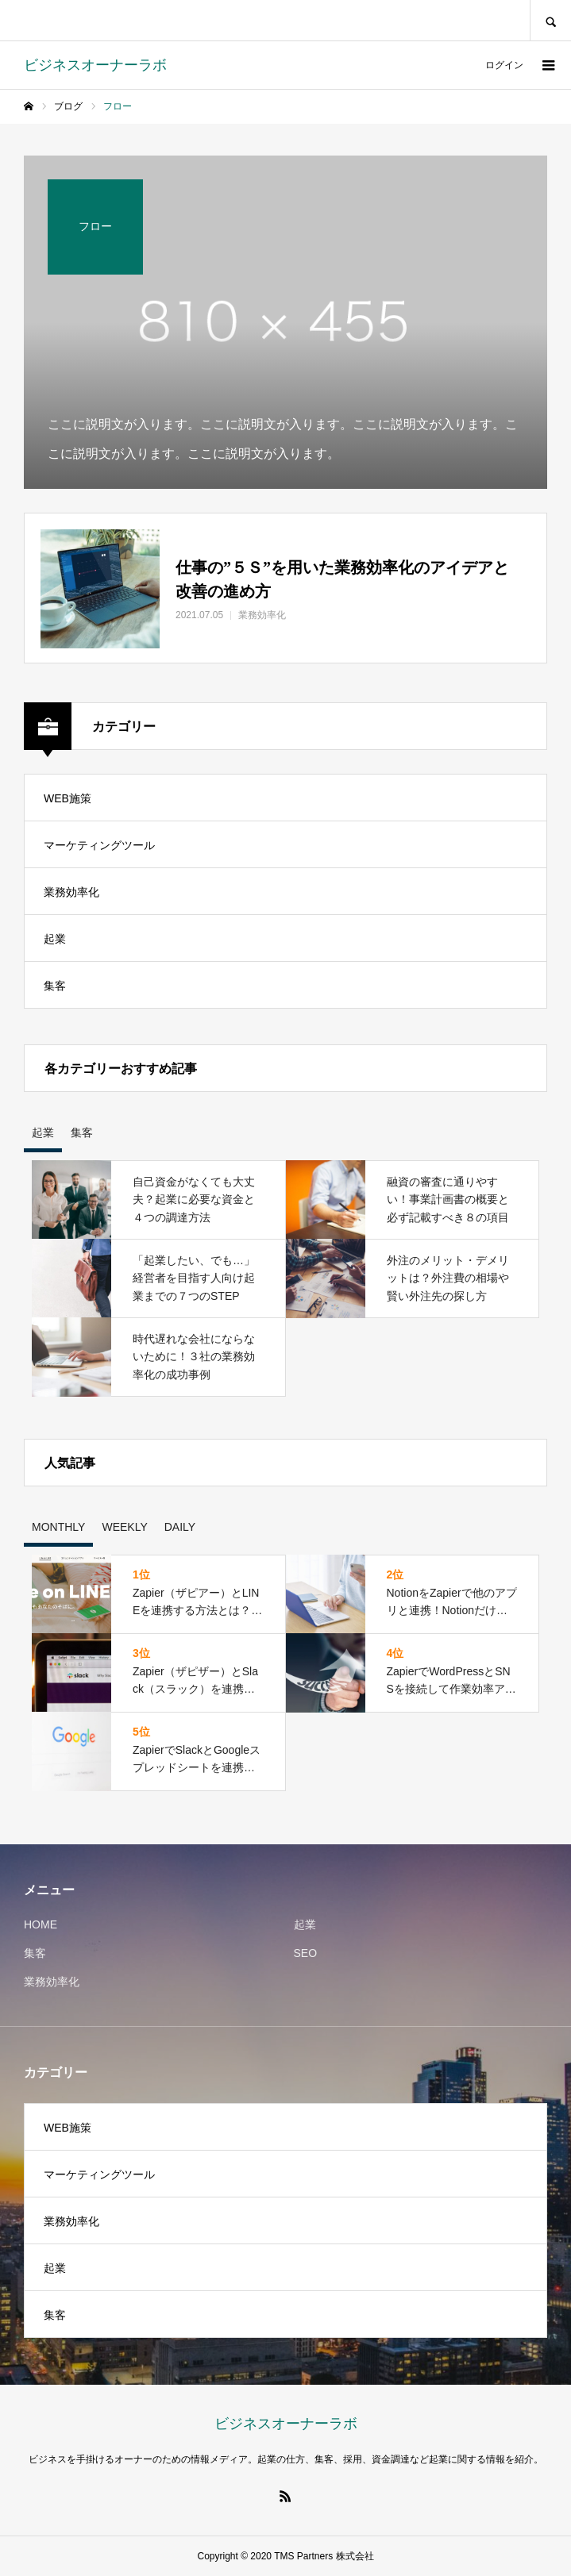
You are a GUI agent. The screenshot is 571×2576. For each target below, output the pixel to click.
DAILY (179, 1527)
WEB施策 (67, 798)
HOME (40, 1924)
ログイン (504, 65)
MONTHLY (58, 1527)
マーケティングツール (99, 845)
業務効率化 (71, 892)
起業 (55, 938)
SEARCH (550, 20)
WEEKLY (124, 1527)
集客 (55, 985)
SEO (306, 1953)
